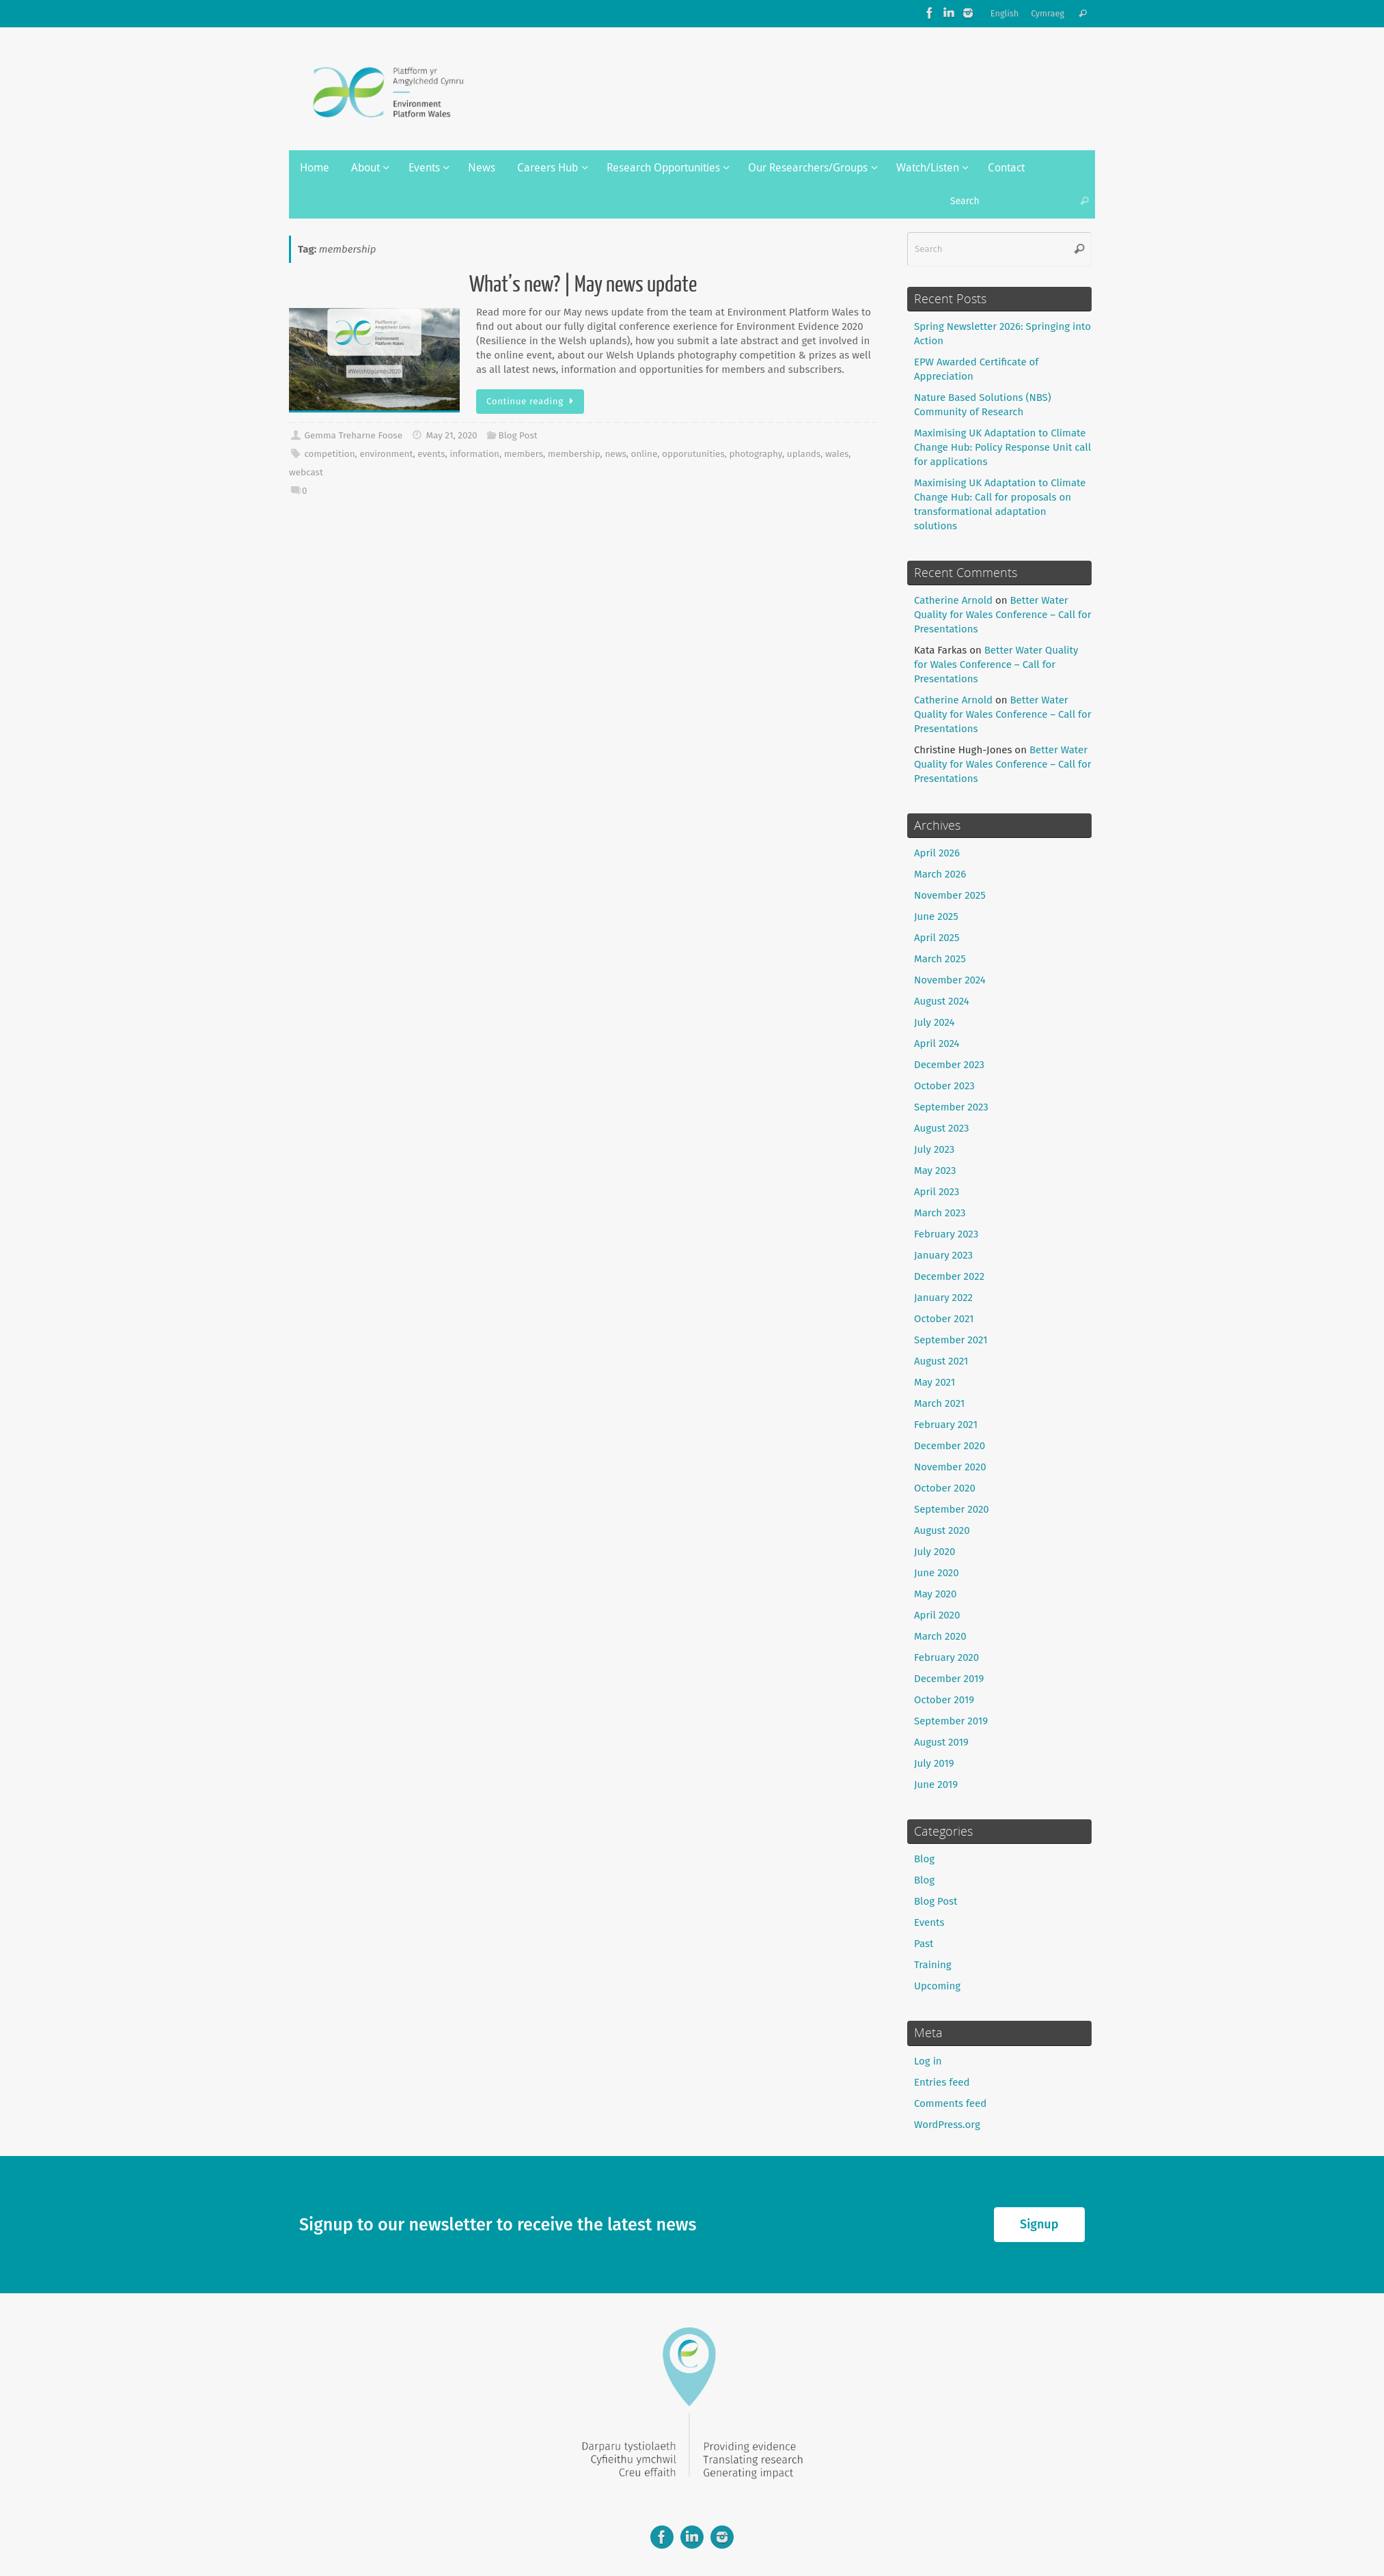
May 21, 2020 (451, 435)
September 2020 (951, 1509)
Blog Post (518, 435)
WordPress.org (947, 2124)
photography (756, 454)
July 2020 (934, 1551)
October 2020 (944, 1488)
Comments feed (950, 2103)
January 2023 (943, 1255)
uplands (803, 454)
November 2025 (950, 895)
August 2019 (941, 1742)
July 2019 (934, 1763)
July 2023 (934, 1149)
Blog (924, 1859)
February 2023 (946, 1234)
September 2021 (951, 1340)
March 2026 (940, 874)
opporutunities (693, 454)
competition (329, 454)
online (644, 454)
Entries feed (941, 2082)
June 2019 (936, 1784)
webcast (306, 472)
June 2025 (936, 916)
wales (836, 454)
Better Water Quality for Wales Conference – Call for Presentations (1003, 614)
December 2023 (949, 1065)
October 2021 (944, 1319)
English (1005, 13)
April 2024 (937, 1043)
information (474, 454)
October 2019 (944, 1700)
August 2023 (941, 1128)
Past (923, 1943)
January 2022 (943, 1297)
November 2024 (950, 980)
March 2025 (940, 959)
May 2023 (935, 1170)
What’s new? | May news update (583, 284)
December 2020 (949, 1446)
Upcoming (937, 1986)
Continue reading (532, 401)
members (523, 454)
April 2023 (936, 1192)
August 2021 (941, 1361)
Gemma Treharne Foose (353, 435)
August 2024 (941, 1001)
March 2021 (939, 1403)
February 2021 (946, 1424)
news (615, 454)
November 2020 (950, 1467)
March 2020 (940, 1636)
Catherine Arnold (953, 600)
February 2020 (946, 1657)
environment (386, 454)
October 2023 (944, 1086)
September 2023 (951, 1107)
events (431, 454)
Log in (928, 2061)
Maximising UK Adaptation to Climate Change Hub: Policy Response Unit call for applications (1002, 447)
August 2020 (942, 1530)
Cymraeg (1047, 13)
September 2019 (951, 1721)
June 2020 (936, 1573)
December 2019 (949, 1678)
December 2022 (949, 1276)
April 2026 (937, 853)
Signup (1039, 2224)
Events (929, 1922)
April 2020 (937, 1615)
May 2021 (934, 1382)
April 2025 (936, 938)
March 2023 (940, 1213)
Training (933, 1965)
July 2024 (934, 1022)
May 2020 (935, 1594)
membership (574, 454)
